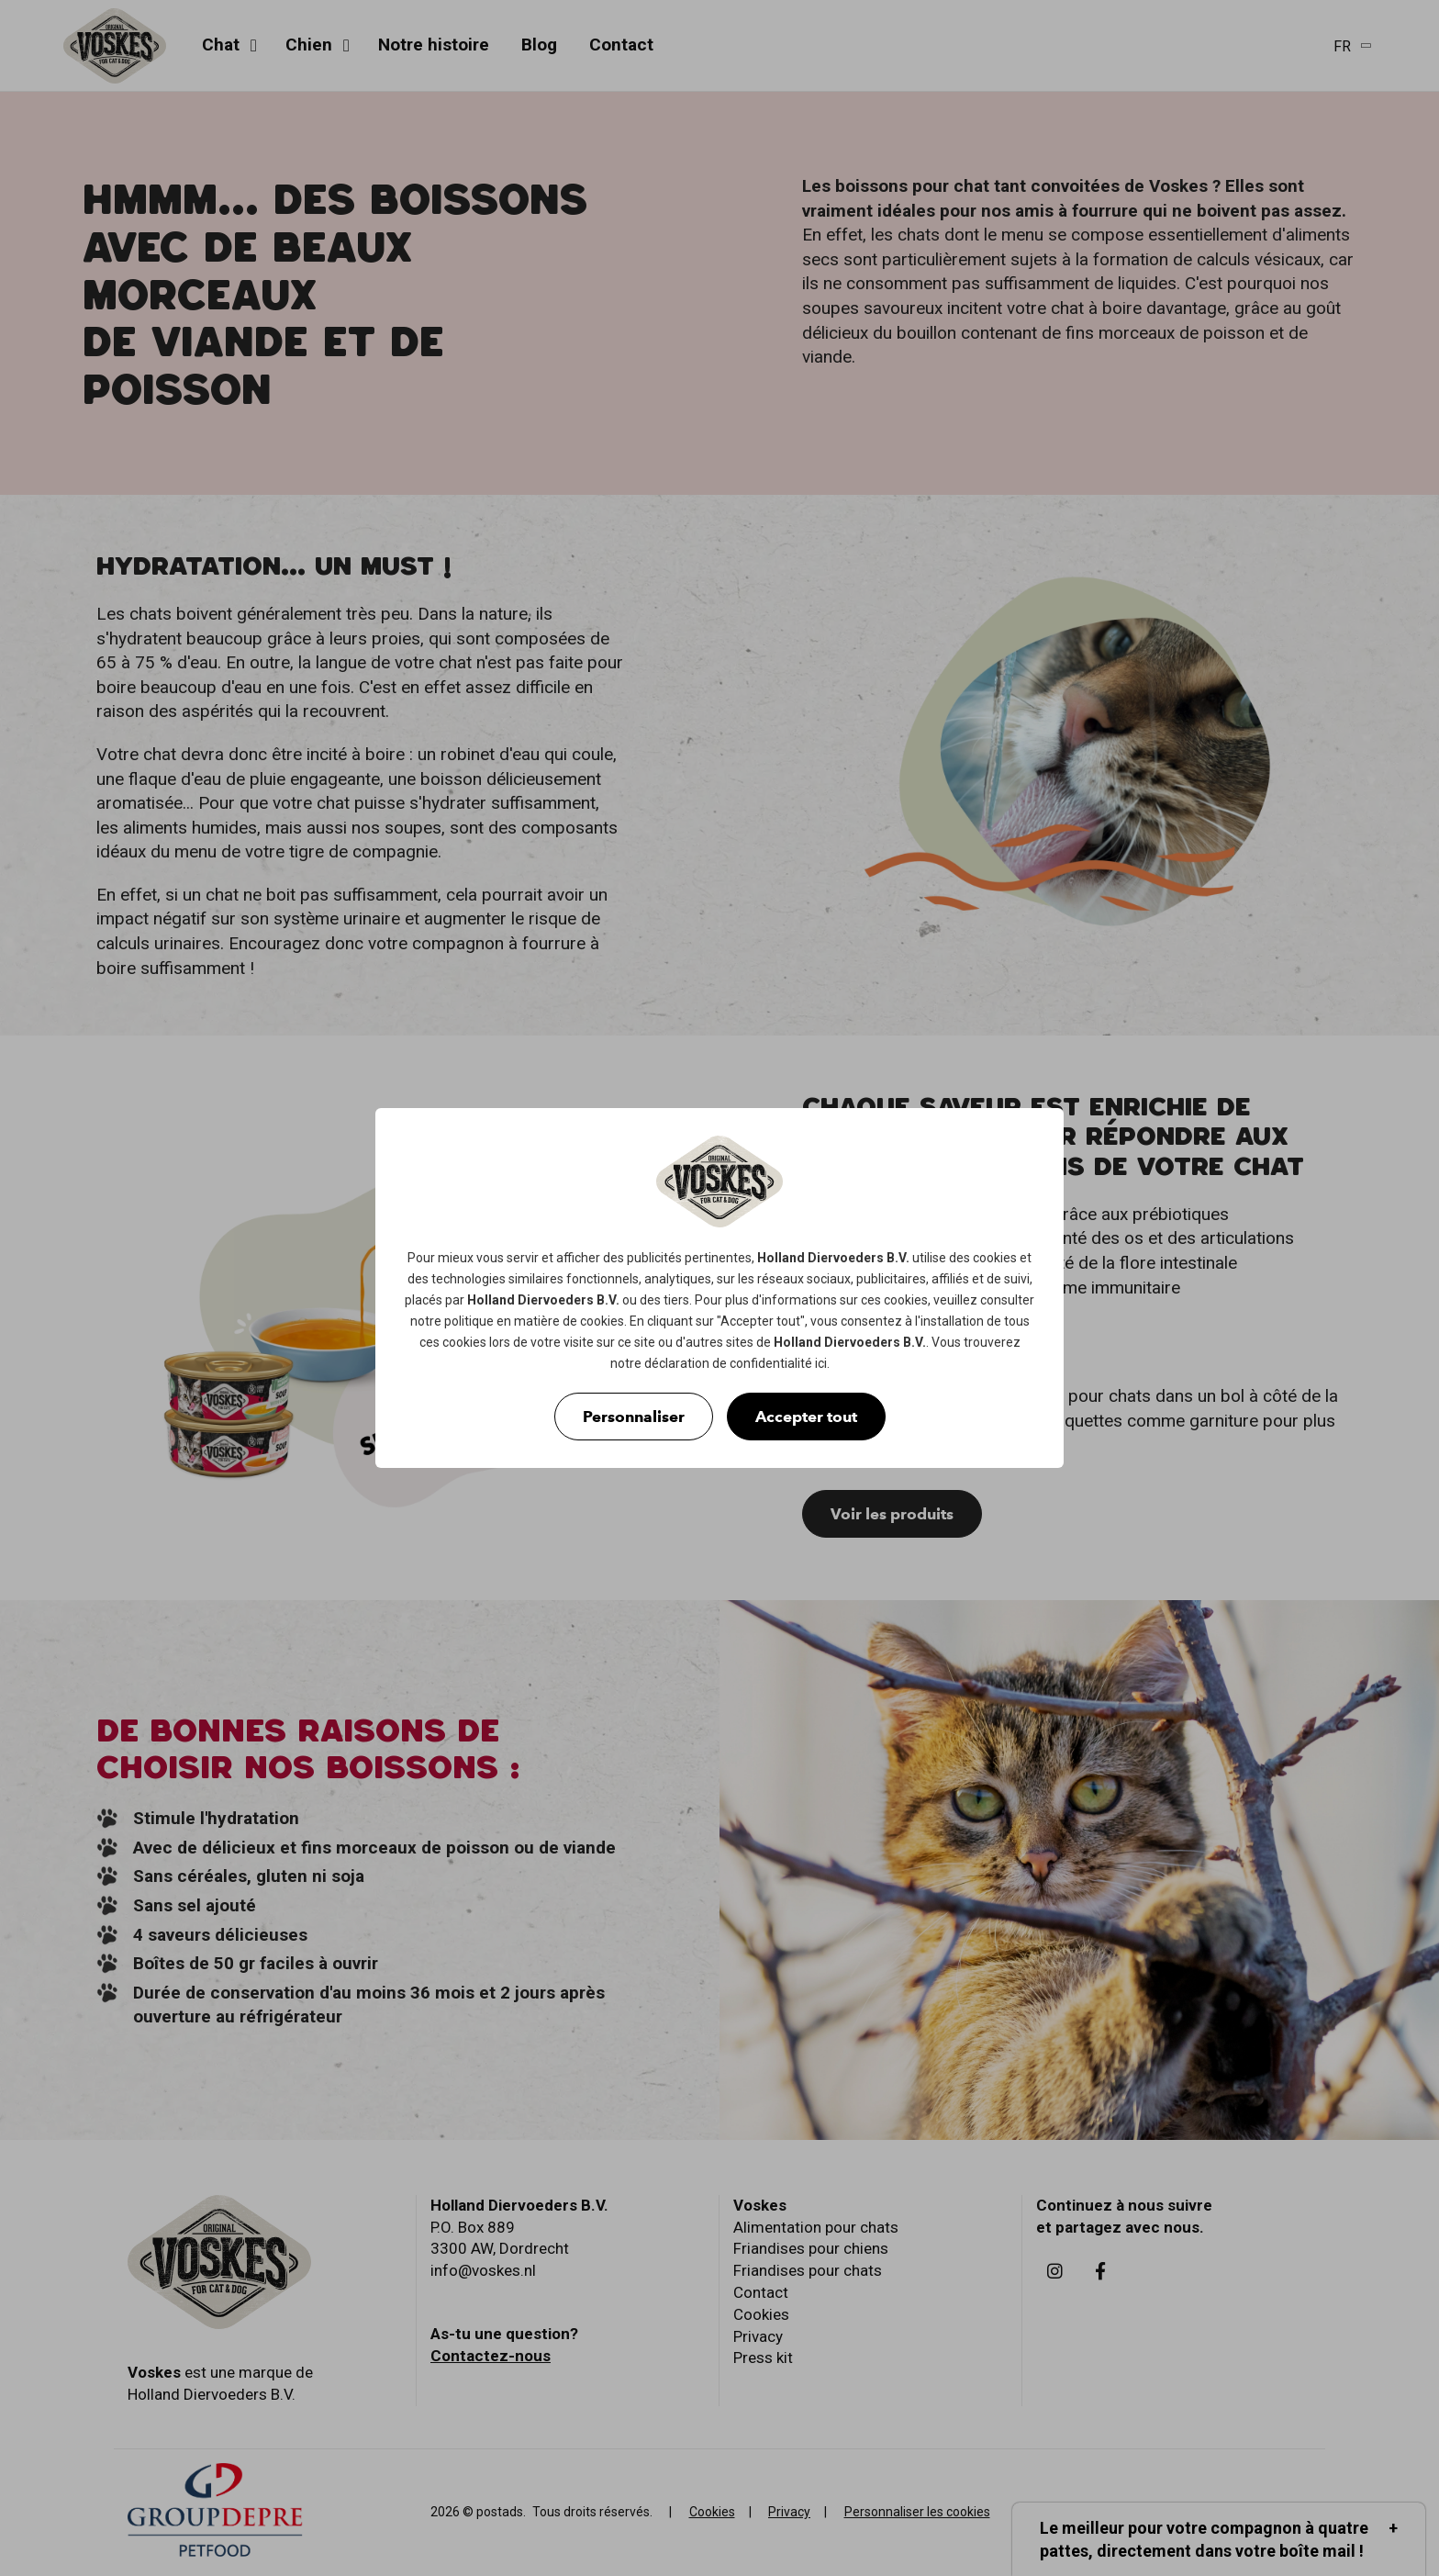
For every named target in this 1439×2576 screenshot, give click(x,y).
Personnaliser (634, 1416)
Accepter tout (806, 1416)
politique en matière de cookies (534, 1321)
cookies (995, 1257)
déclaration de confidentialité (728, 1363)
